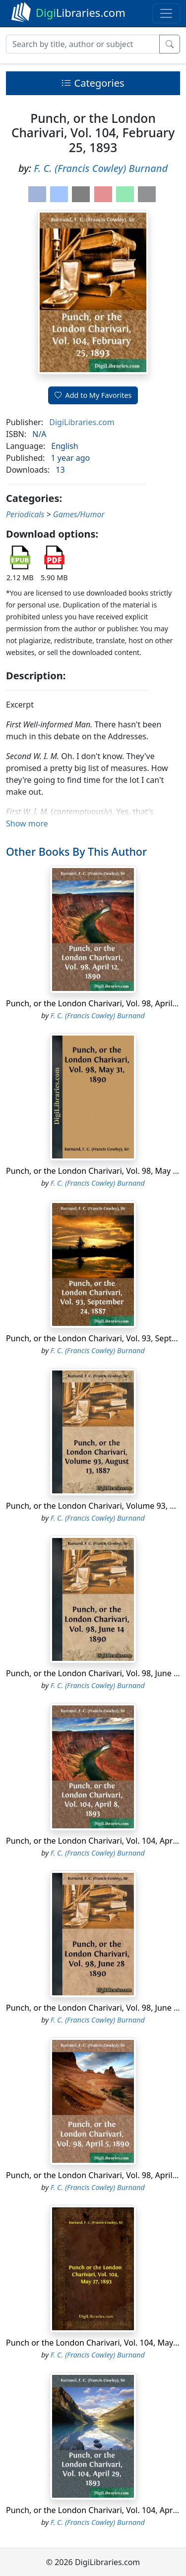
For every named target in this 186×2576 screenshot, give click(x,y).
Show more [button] (27, 823)
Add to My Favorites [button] (93, 395)
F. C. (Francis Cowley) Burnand (101, 168)
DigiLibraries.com (81, 422)
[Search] (83, 44)
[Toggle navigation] (166, 13)
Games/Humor (79, 514)
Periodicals (25, 514)
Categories (93, 83)
